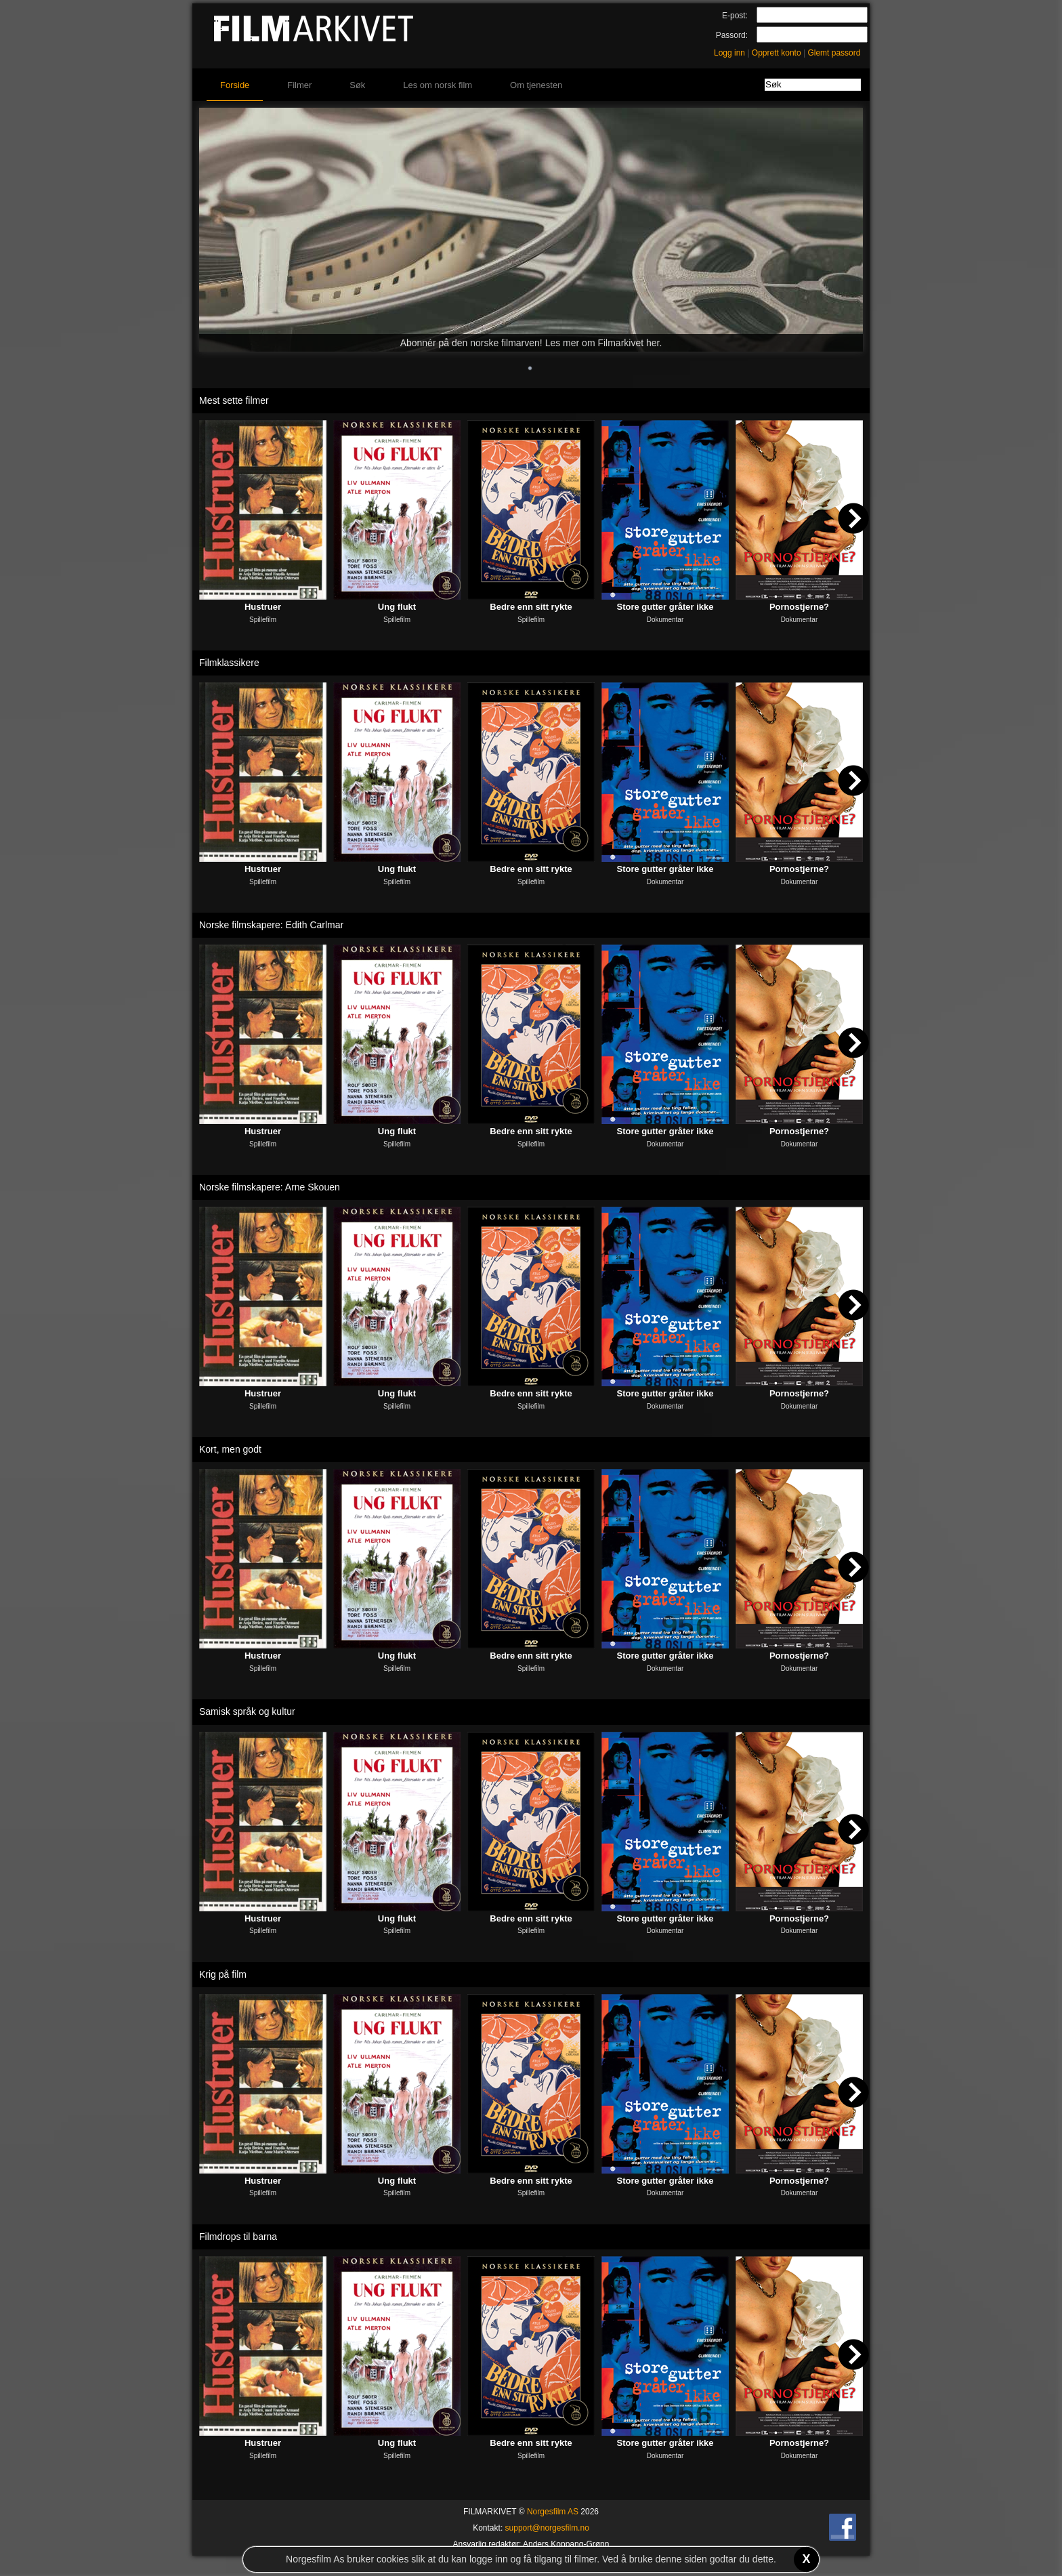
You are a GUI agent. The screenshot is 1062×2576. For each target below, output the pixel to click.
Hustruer (263, 607)
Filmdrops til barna (238, 2236)
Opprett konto (776, 53)
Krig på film (223, 1974)
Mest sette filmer (234, 400)
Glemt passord (833, 53)
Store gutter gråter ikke (664, 607)
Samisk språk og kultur (247, 1711)
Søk (357, 85)
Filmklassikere (229, 662)
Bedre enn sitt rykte (531, 607)
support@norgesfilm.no (547, 2528)
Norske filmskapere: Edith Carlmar (271, 924)
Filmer (299, 85)
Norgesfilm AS (552, 2511)
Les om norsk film (437, 85)
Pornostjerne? (799, 607)
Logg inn (729, 53)
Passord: (732, 35)
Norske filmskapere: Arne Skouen (269, 1187)
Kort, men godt (230, 1449)
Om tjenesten (536, 85)
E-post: (735, 15)
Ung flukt (397, 607)
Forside (234, 85)
